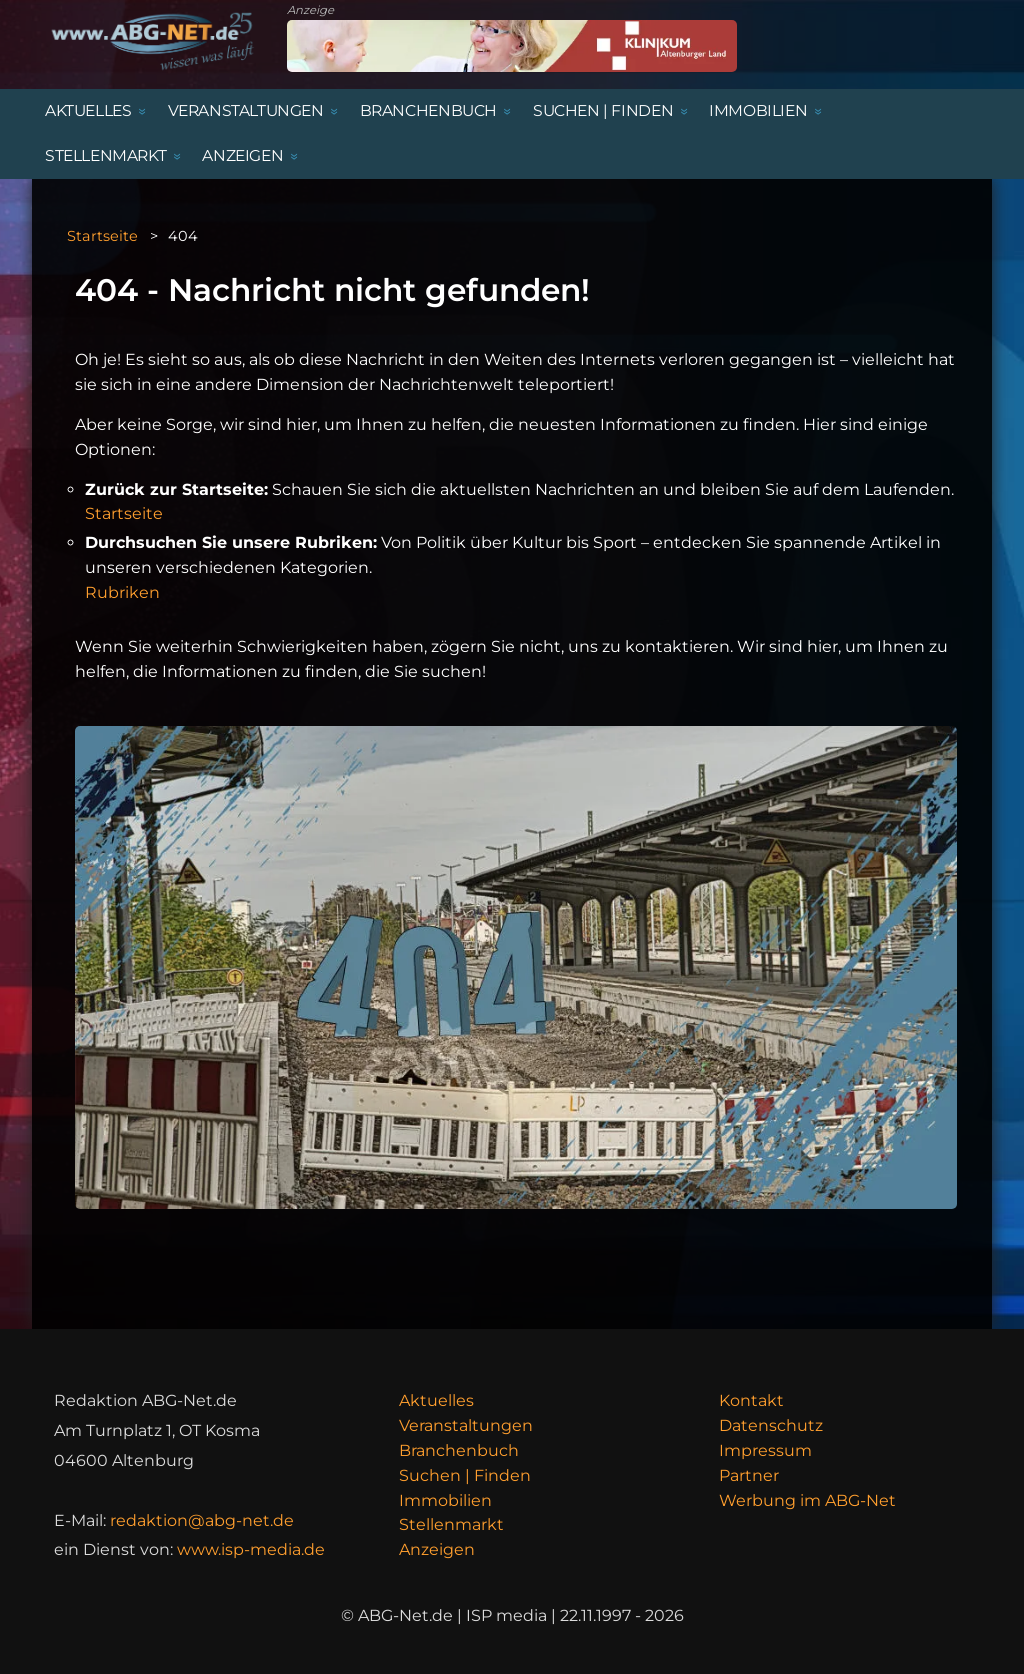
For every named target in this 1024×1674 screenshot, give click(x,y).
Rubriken (122, 592)
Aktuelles (436, 1400)
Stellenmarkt (451, 1524)
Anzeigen (437, 1549)
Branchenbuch (459, 1450)
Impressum (765, 1450)
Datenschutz (771, 1425)
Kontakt (751, 1400)
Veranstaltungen (466, 1425)
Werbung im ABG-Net (807, 1500)
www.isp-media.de (251, 1549)
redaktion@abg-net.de (202, 1520)
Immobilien (445, 1500)
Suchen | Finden (465, 1475)
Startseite (102, 236)
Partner (749, 1475)
